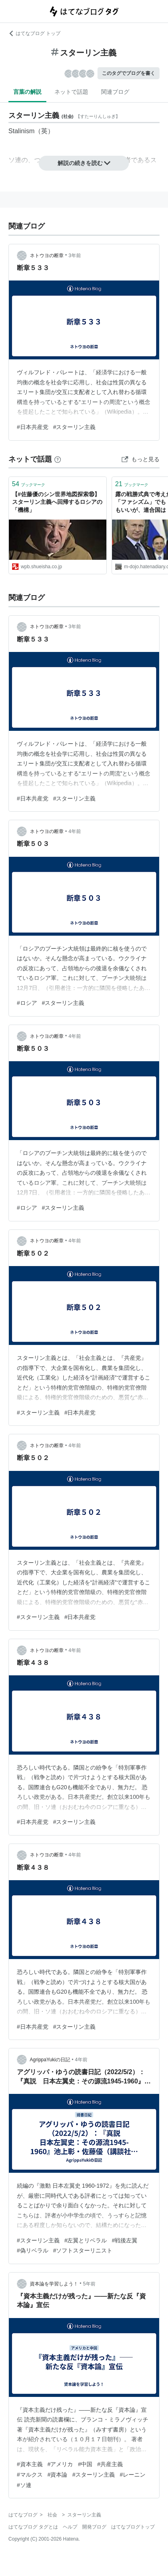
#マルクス (30, 2474)
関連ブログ (115, 92)
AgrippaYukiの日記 (50, 2059)
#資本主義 (30, 2464)
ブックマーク (28, 484)
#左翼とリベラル (85, 2240)
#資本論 (58, 2474)
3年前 (74, 255)
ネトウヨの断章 (47, 255)
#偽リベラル (32, 2250)
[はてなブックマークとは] (57, 459)
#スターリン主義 (74, 427)
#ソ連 (24, 2485)
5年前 (89, 2284)
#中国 (85, 2464)
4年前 (74, 831)
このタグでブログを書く (128, 73)
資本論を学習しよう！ (54, 2284)
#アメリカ (60, 2464)
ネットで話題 (71, 92)
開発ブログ (94, 2527)
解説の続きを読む (84, 163)
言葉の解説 (27, 92)
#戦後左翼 (124, 2240)
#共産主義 (110, 2464)
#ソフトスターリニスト (83, 2250)
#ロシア (27, 1003)
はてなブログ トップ (34, 33)
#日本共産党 (32, 427)
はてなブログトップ (133, 2527)
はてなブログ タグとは (33, 2527)
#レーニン (132, 2474)
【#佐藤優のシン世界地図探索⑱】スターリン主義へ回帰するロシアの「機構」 (57, 502)
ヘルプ (70, 2527)
